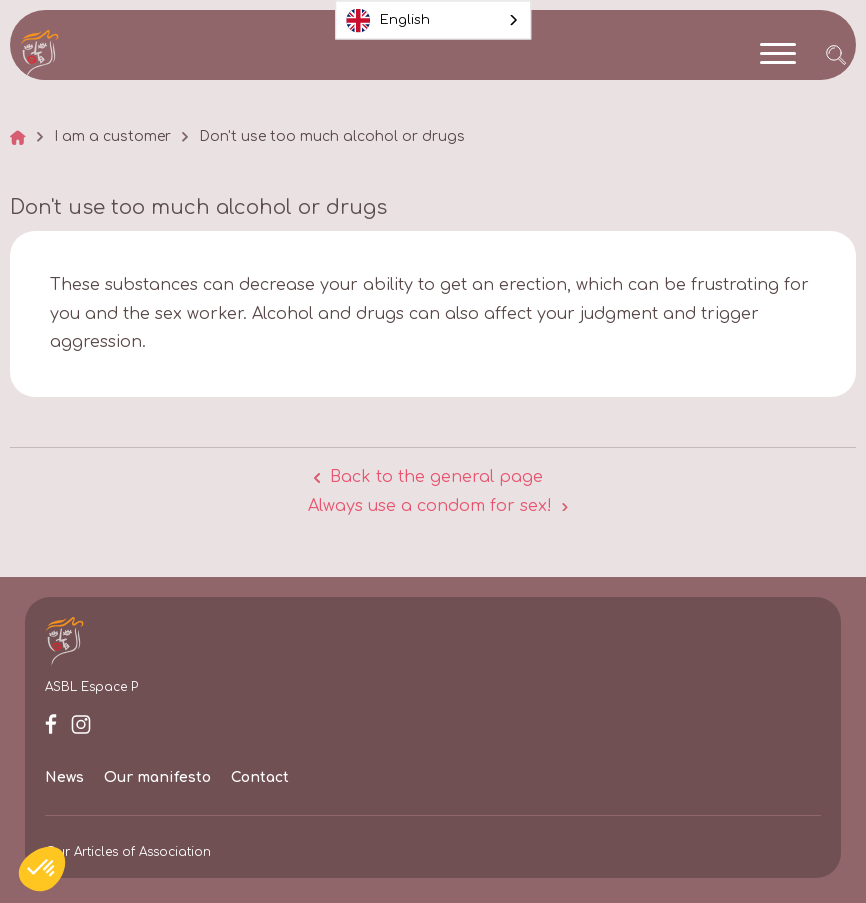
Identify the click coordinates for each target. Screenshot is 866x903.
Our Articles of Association (128, 852)
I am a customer (112, 137)
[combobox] (433, 20)
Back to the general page (436, 477)
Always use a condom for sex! (430, 506)
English (388, 20)
